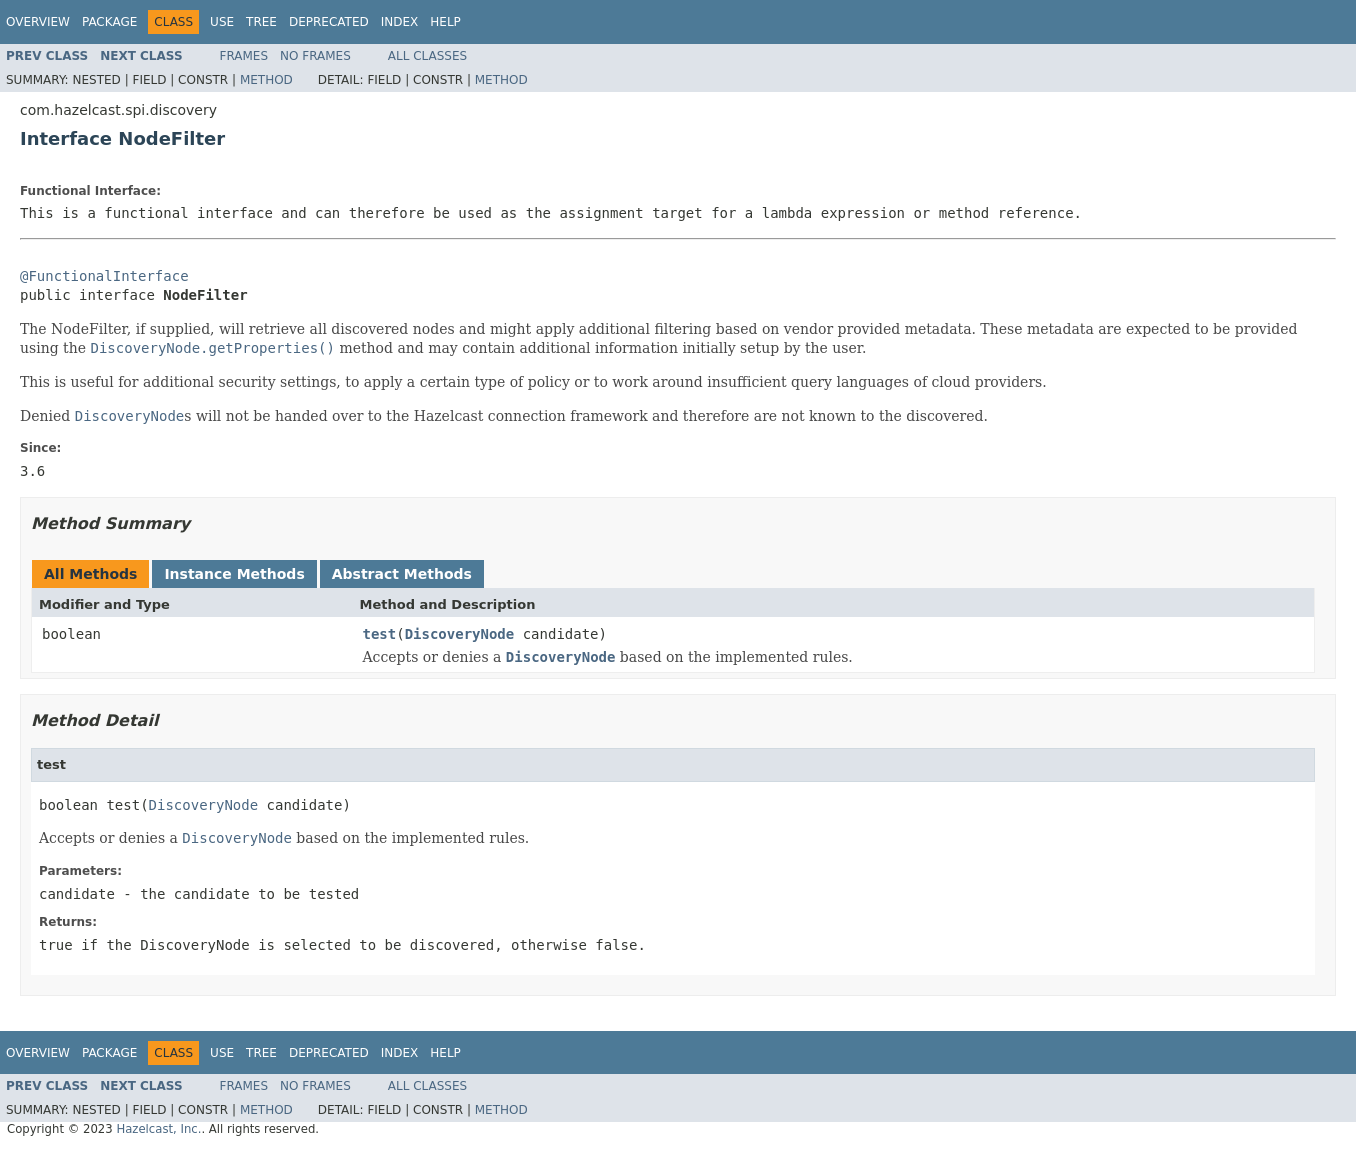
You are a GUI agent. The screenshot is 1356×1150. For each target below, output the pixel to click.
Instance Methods (234, 574)
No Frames (315, 56)
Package (109, 22)
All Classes (427, 56)
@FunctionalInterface (104, 276)
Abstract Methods (402, 574)
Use (222, 22)
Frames (244, 56)
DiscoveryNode (460, 634)
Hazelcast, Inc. (158, 1129)
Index (400, 22)
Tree (261, 22)
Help (445, 22)
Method (266, 80)
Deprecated (329, 22)
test (380, 634)
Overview (38, 22)
